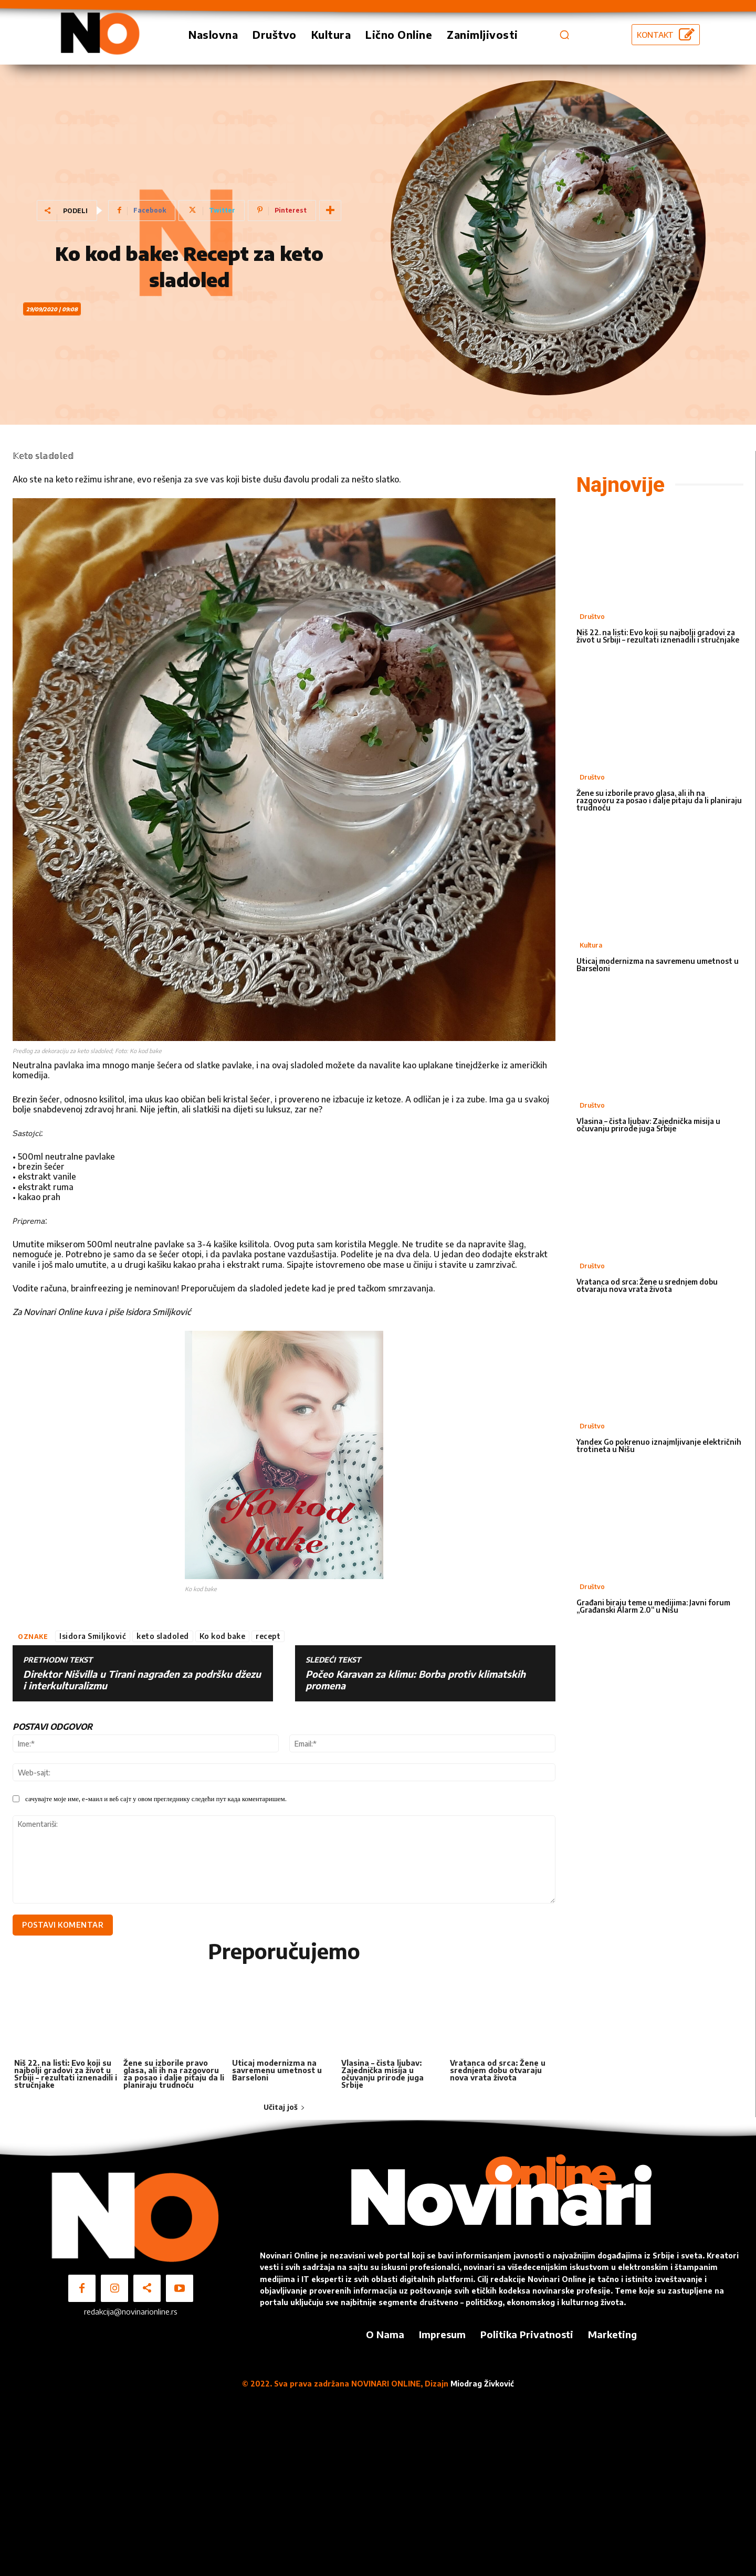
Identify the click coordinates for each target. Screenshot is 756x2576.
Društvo (592, 617)
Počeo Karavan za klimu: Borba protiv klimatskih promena (416, 1679)
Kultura (591, 945)
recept (268, 1636)
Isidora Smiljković (92, 1636)
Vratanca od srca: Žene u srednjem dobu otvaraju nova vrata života (497, 2069)
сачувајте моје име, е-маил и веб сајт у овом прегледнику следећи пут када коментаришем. (156, 1798)
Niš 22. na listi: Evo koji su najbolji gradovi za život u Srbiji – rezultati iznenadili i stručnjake (65, 2073)
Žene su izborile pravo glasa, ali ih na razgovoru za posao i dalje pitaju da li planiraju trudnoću (173, 2073)
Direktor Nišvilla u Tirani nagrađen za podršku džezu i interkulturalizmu (142, 1679)
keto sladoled (162, 1636)
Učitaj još (284, 2107)
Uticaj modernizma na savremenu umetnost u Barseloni (277, 2069)
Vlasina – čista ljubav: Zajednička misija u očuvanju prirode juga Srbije (382, 2073)
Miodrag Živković (482, 2383)
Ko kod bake (223, 1636)
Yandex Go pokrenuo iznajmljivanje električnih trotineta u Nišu (658, 1445)
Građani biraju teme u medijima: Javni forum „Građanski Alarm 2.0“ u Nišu (653, 1606)
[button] (564, 34)
